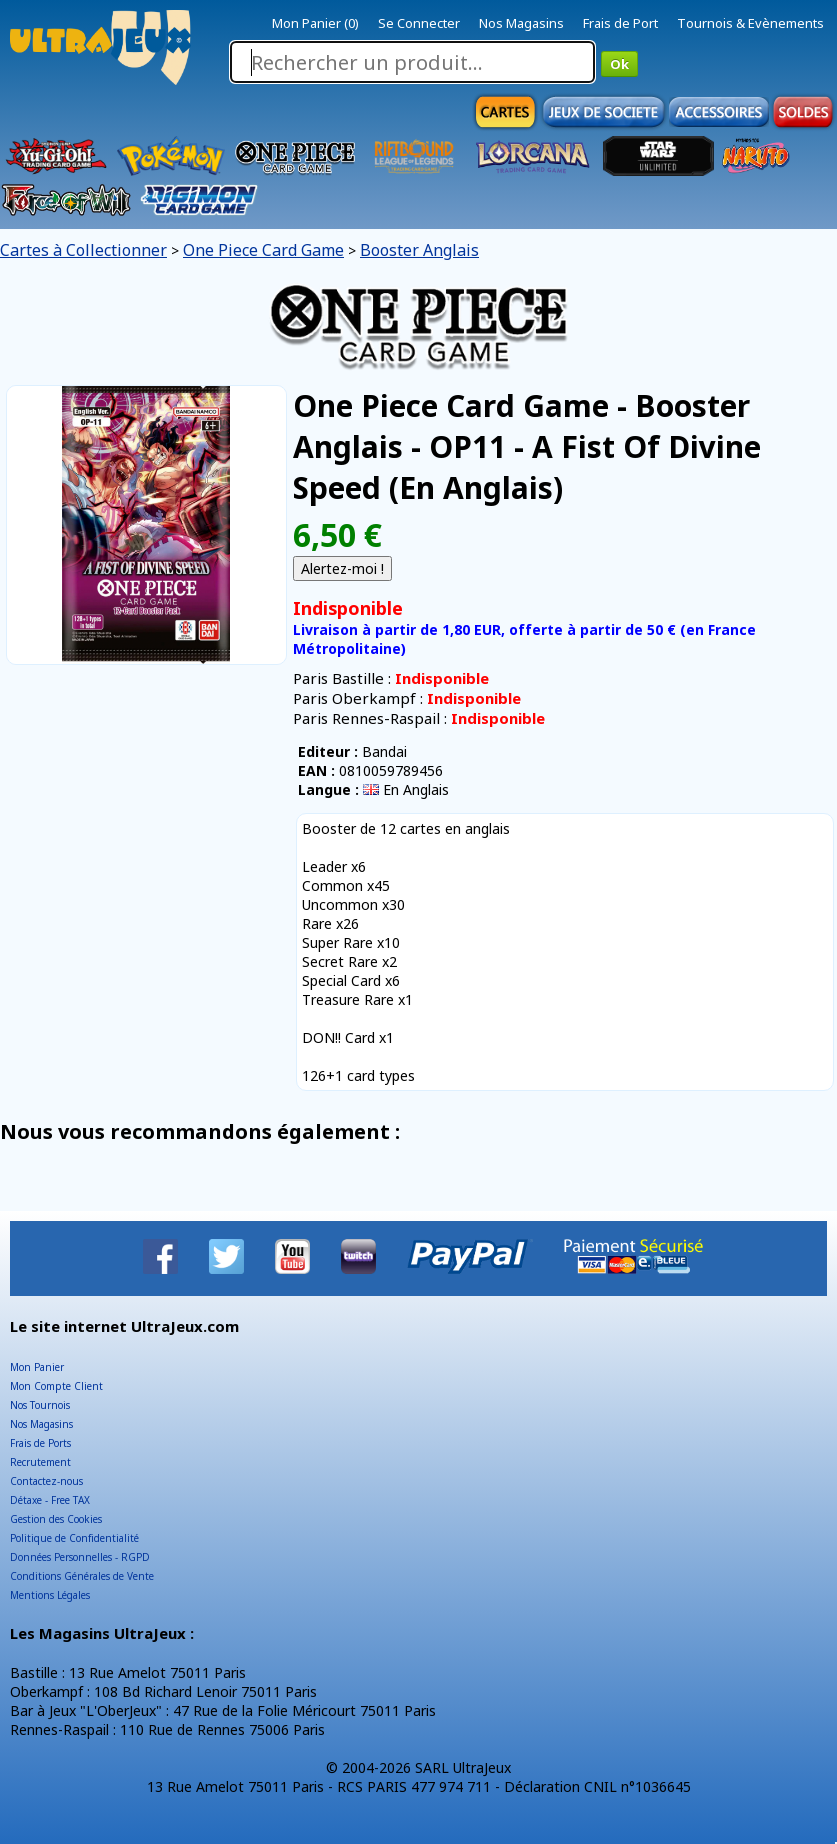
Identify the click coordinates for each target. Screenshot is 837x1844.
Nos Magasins (521, 23)
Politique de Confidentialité (74, 1538)
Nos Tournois (40, 1405)
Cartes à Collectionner (83, 250)
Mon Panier (37, 1367)
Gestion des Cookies (56, 1519)
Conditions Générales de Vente (82, 1576)
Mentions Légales (50, 1595)
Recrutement (40, 1462)
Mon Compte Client (56, 1386)
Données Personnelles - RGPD (80, 1557)
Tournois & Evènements (750, 23)
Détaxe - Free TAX (50, 1500)
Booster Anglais (419, 250)
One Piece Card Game (263, 250)
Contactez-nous (46, 1481)
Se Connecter (419, 23)
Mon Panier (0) (315, 23)
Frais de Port (620, 23)
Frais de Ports (40, 1443)
